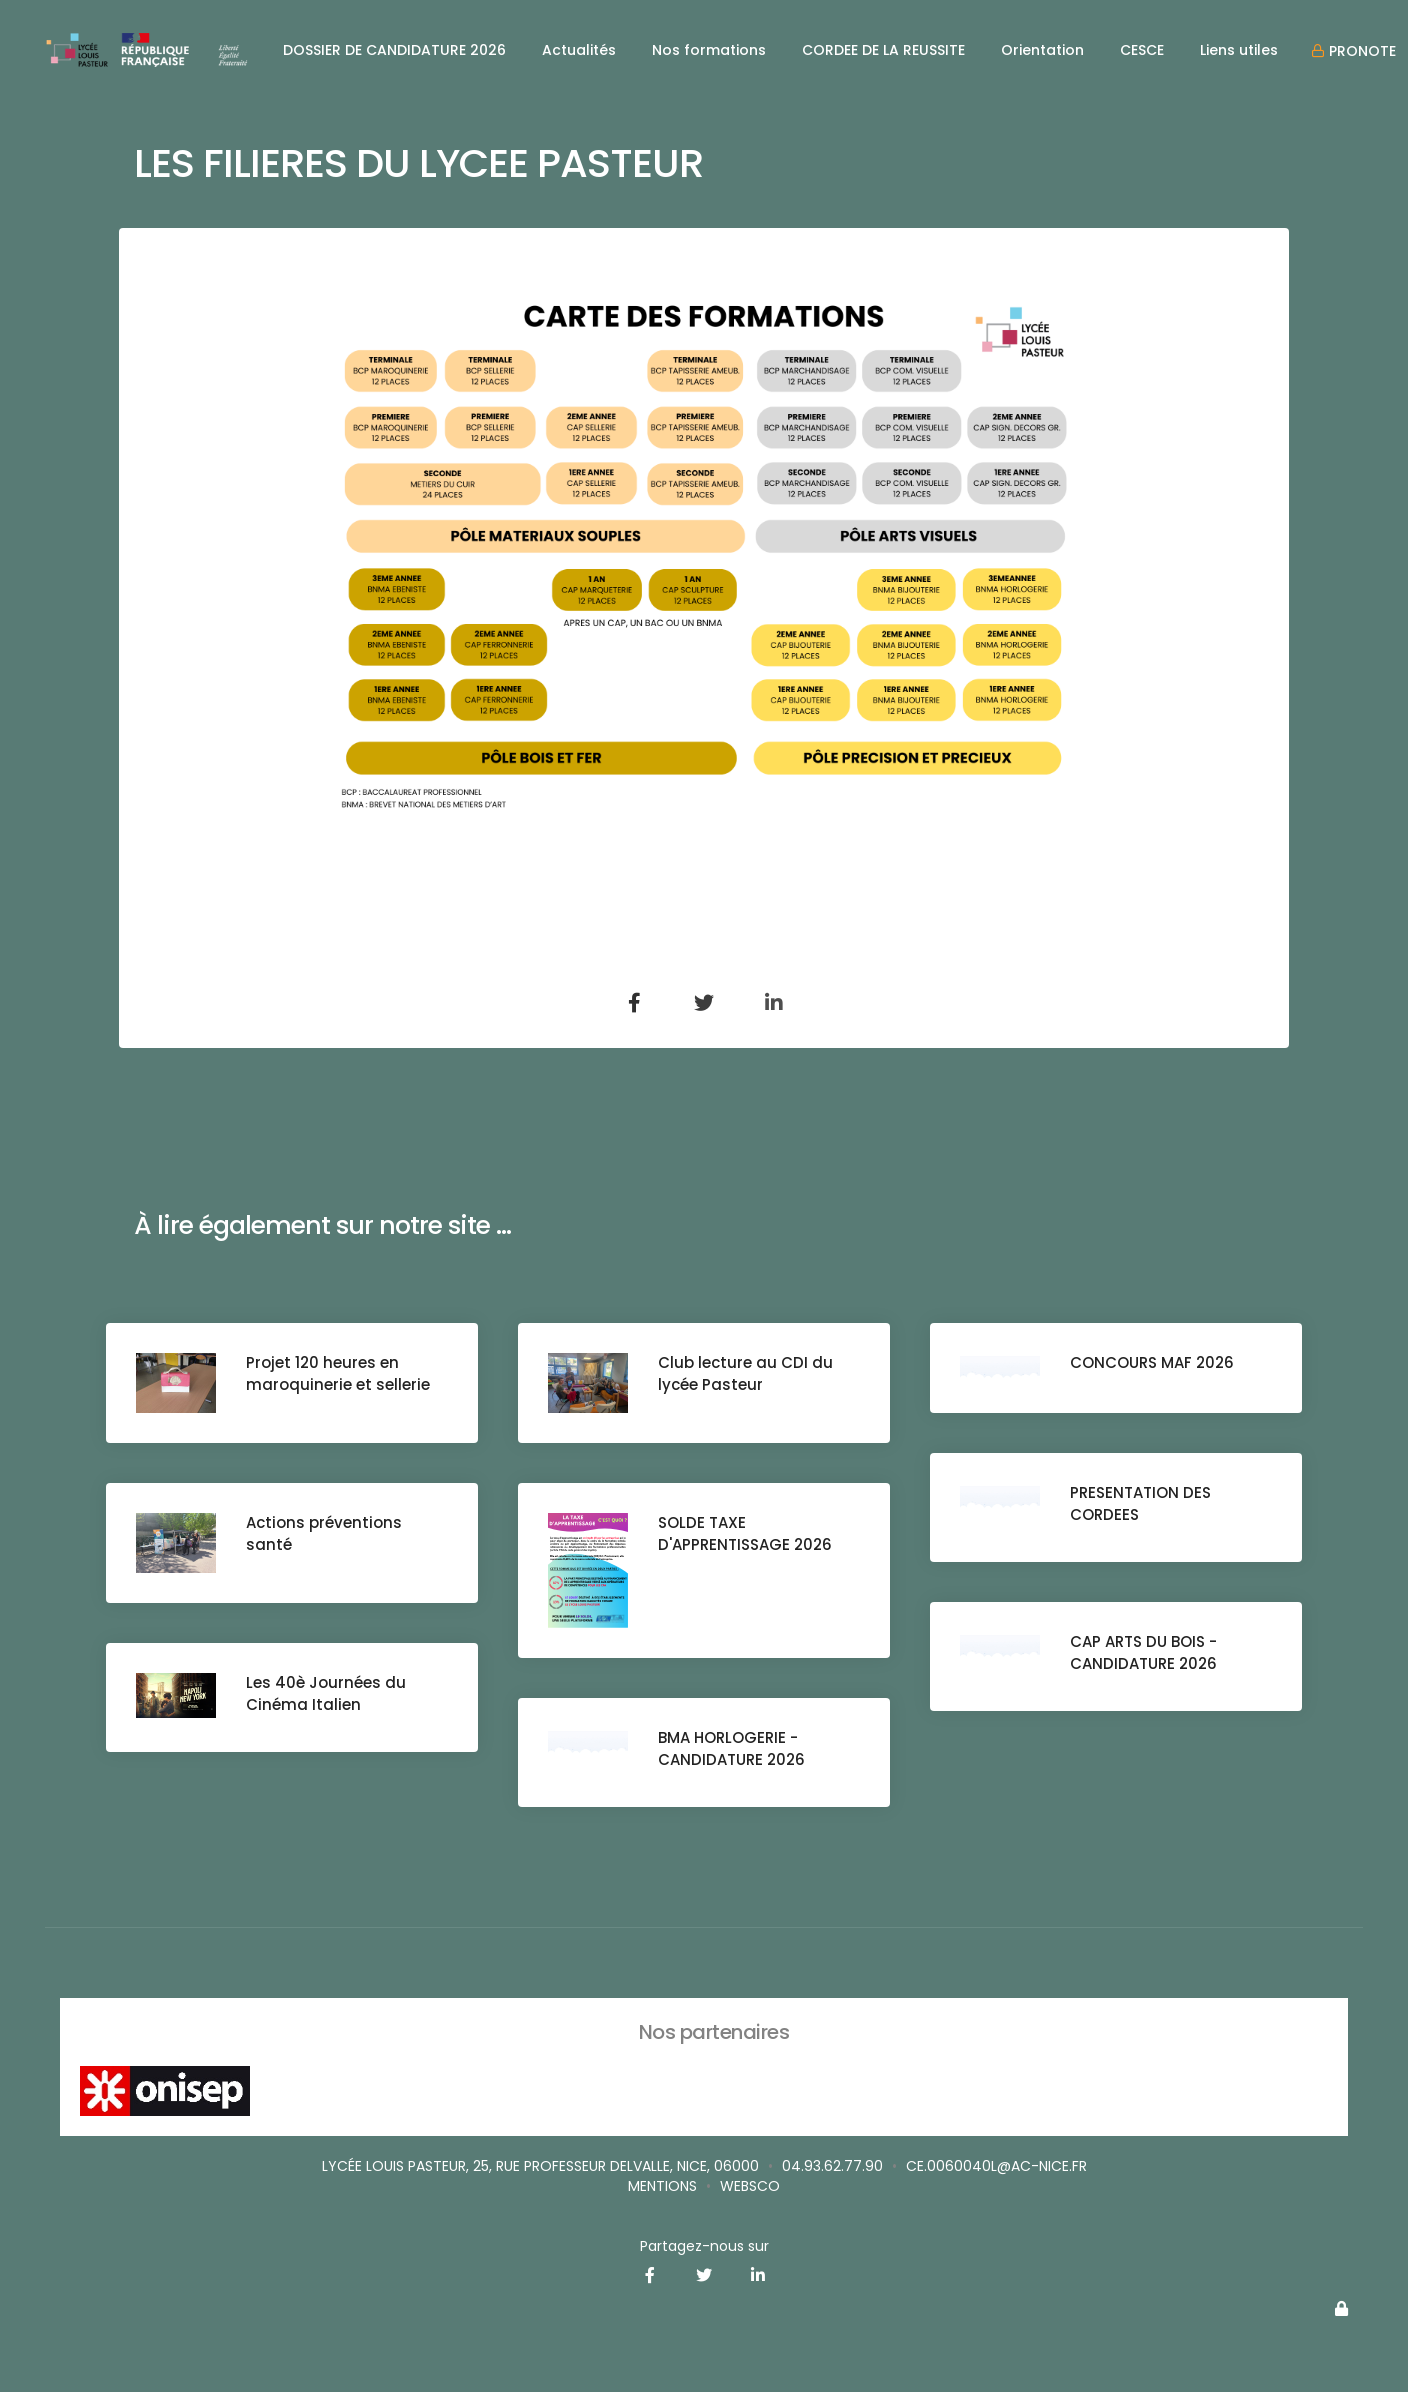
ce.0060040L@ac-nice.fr (996, 2166)
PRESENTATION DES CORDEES (1140, 1503)
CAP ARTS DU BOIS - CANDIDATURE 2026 (1143, 1652)
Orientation (1042, 50)
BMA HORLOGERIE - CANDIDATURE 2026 (731, 1748)
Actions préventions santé (324, 1533)
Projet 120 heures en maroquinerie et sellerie (338, 1373)
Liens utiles (1239, 50)
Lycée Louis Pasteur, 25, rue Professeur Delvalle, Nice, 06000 (540, 2166)
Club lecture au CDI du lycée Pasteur (745, 1373)
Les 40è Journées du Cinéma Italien (326, 1693)
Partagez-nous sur (704, 2246)
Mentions (662, 2186)
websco (750, 2186)
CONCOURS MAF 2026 (1152, 1362)
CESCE (1142, 50)
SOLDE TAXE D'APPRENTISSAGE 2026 (745, 1533)
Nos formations (709, 50)
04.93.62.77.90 (832, 2166)
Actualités (579, 50)
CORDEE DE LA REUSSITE (883, 50)
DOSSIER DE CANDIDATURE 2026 (394, 50)
